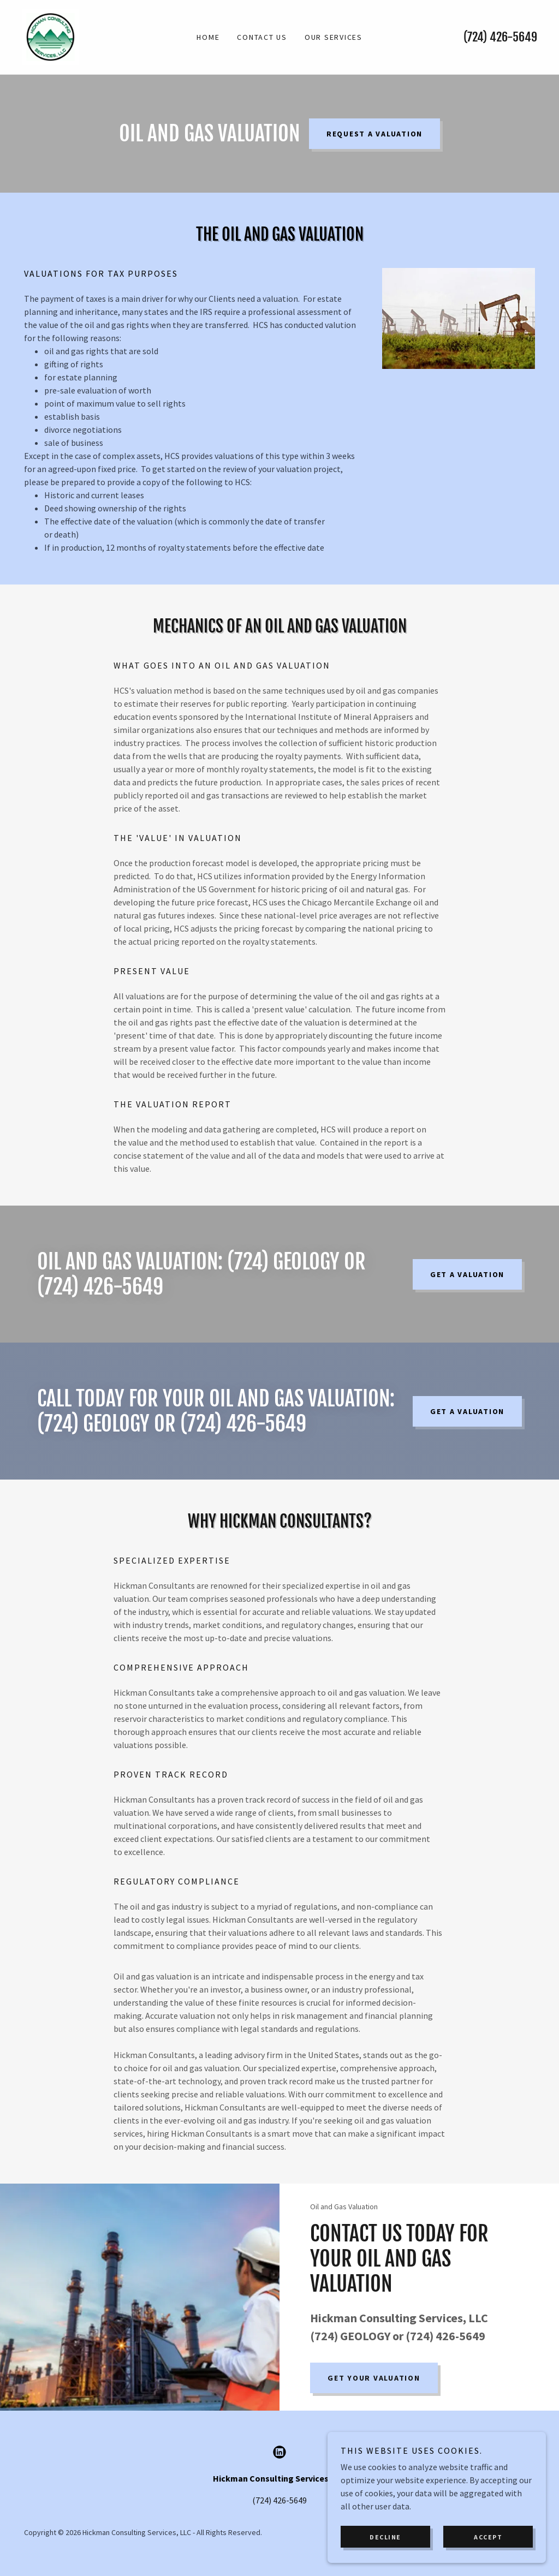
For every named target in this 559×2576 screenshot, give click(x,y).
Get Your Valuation (374, 2378)
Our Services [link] (333, 37)
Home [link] (208, 37)
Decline (385, 2537)
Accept (488, 2537)
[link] (50, 36)
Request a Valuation (374, 134)
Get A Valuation (467, 1274)
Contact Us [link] (262, 37)
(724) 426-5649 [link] (500, 36)
